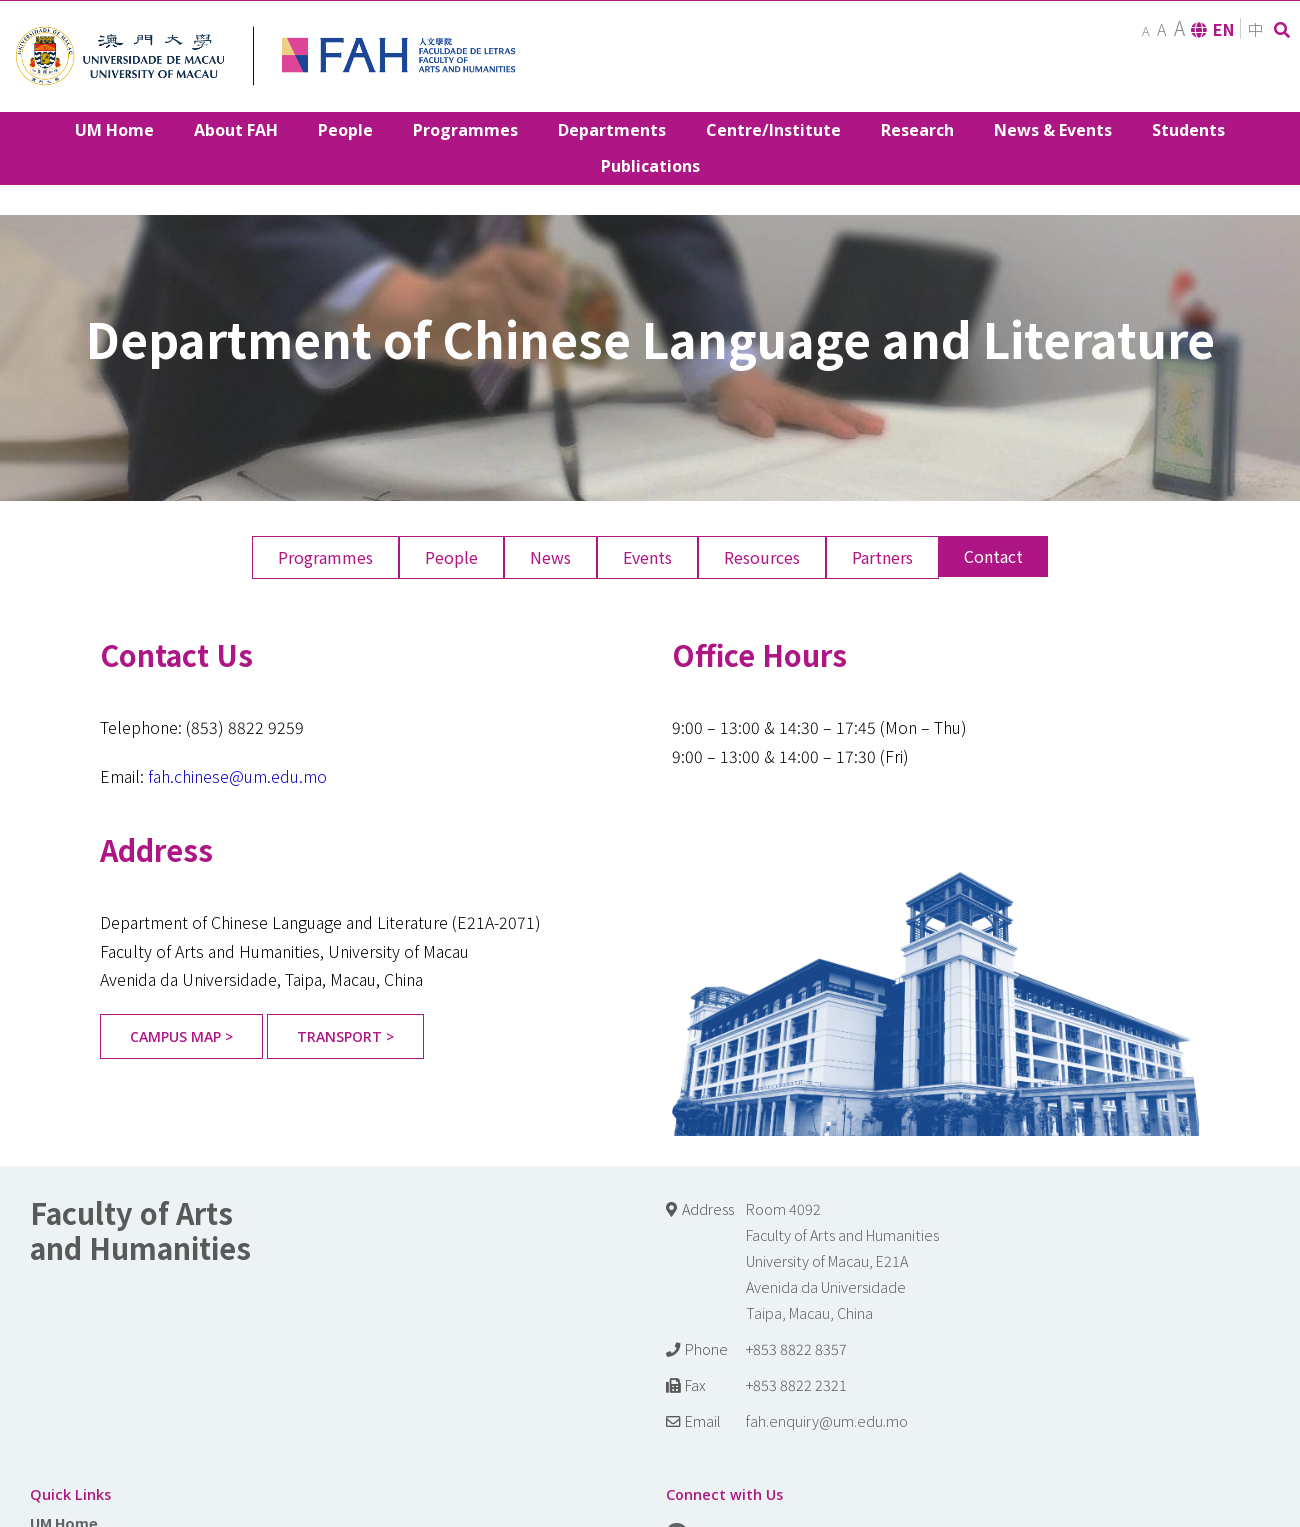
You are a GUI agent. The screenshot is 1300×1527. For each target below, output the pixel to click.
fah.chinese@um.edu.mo (237, 776)
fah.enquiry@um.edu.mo (827, 1420)
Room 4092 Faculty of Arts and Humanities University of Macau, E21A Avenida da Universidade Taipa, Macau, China (842, 1260)
